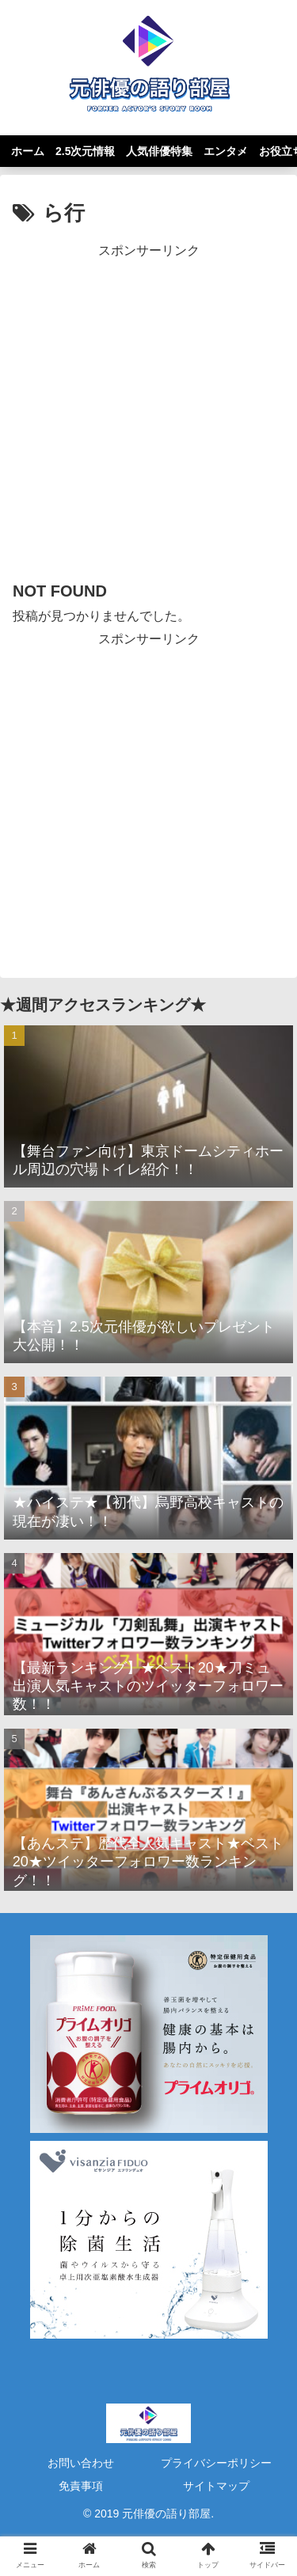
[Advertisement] (148, 410)
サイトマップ (216, 2485)
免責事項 (81, 2485)
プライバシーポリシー (216, 2463)
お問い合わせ (81, 2463)
